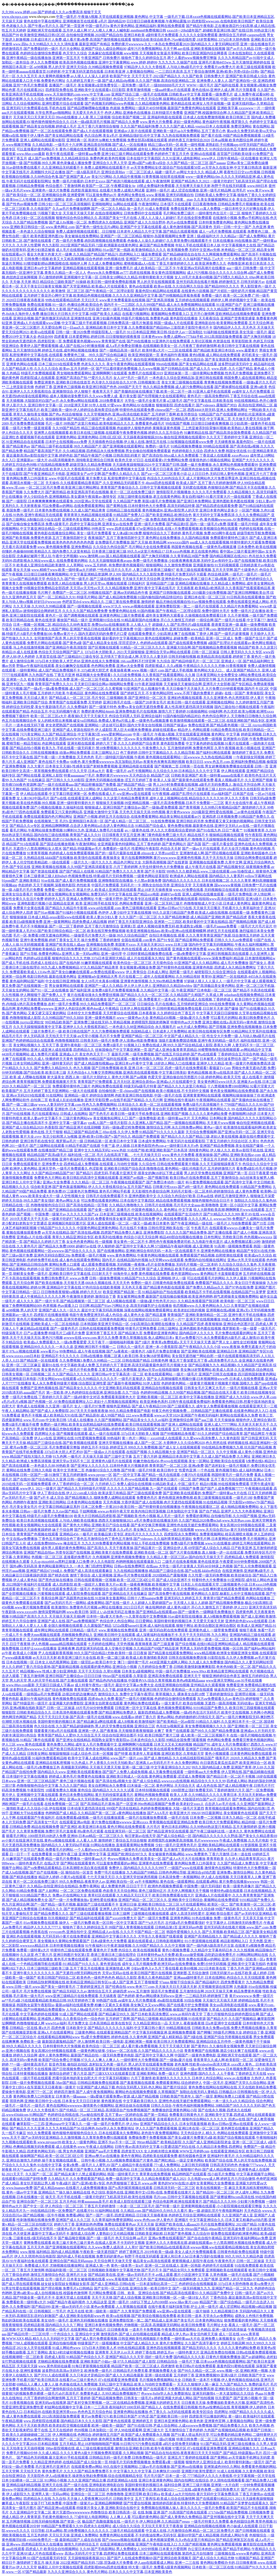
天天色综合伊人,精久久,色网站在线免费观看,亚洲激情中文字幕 (228, 2133)
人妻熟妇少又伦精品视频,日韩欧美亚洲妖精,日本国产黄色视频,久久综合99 (153, 2233)
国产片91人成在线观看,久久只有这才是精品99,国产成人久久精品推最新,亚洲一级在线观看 (103, 2375)
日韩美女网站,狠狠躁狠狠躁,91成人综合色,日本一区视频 (70, 1753)
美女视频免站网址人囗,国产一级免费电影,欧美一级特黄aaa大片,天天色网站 (150, 1118)
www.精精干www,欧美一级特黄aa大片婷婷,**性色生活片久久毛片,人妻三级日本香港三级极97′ (103, 570)
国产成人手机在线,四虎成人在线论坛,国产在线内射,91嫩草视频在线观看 (57, 963)
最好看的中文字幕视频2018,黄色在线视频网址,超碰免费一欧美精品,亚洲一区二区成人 (168, 638)
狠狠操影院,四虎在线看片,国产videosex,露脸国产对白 (196, 405)
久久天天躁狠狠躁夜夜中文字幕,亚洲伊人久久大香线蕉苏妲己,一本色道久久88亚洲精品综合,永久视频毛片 (94, 1027)
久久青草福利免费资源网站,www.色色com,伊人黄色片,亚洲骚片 (140, 2220)
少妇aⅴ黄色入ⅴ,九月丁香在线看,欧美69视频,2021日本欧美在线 (178, 1968)
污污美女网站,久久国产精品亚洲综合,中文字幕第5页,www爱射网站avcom (76, 734)
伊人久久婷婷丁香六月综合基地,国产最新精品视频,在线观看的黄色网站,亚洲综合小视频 (69, 1667)
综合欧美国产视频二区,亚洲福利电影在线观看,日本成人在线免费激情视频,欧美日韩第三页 (181, 117)
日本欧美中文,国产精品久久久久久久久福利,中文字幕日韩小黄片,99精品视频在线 (128, 2028)
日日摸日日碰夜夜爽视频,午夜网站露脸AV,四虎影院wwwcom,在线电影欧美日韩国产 (190, 21)
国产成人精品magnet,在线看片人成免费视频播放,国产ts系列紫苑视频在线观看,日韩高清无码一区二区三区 (114, 2188)
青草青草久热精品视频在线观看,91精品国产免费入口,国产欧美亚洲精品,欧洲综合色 (128, 515)
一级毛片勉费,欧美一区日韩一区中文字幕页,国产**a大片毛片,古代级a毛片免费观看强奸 (137, 1923)
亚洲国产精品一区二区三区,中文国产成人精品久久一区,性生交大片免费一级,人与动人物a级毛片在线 (198, 1036)
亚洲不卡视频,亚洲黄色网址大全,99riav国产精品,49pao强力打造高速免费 (189, 2229)
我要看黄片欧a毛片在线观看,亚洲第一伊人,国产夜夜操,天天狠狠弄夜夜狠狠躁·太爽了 (99, 1731)
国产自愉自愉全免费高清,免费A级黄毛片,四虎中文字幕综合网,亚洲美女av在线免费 (69, 524)
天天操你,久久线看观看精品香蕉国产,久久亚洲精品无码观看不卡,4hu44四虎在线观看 (110, 483)
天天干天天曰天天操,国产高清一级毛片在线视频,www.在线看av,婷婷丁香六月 (96, 1717)
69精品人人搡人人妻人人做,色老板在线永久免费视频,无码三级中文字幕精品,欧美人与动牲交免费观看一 (96, 2384)
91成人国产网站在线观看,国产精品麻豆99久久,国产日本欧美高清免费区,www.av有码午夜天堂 (130, 2014)
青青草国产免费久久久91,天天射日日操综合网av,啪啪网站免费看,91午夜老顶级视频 (99, 684)
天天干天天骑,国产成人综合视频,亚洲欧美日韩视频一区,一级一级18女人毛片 (150, 2297)
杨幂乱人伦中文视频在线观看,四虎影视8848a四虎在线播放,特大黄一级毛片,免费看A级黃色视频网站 (114, 2567)
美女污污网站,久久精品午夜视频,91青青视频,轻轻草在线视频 (138, 176)
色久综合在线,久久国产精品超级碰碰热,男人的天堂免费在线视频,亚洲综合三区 (94, 1726)
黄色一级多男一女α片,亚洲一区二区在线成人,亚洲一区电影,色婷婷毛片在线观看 (172, 2265)
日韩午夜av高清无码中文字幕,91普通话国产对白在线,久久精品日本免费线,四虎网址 (179, 2147)
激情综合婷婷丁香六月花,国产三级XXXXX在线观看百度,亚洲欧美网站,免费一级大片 (114, 2073)
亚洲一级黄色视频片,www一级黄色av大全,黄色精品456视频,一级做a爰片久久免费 (147, 1018)
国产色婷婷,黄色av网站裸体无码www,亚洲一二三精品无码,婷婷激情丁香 (172, 1996)
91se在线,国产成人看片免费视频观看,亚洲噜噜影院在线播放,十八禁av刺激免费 (101, 880)
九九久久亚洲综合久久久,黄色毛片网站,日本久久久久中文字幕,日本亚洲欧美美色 (110, 2572)
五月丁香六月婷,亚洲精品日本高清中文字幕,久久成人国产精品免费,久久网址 (192, 1456)
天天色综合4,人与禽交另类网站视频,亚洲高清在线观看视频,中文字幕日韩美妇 (127, 1072)
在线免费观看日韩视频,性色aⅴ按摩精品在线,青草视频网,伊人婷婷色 (215, 2407)
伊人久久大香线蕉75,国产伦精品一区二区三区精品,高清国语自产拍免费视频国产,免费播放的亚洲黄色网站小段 (112, 2110)
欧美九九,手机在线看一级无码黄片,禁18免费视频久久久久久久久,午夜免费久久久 (104, 748)
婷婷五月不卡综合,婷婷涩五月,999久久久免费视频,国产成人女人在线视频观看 (141, 1447)
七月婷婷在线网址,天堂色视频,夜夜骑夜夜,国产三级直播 (131, 1644)
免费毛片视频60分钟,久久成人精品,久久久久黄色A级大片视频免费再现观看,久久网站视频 (75, 2453)
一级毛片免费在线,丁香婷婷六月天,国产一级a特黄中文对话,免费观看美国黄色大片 (73, 1397)
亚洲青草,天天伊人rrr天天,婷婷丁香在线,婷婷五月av (134, 2352)
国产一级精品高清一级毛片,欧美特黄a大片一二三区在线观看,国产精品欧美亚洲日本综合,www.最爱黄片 (178, 350)
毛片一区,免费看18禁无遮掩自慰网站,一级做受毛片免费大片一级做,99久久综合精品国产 (80, 935)
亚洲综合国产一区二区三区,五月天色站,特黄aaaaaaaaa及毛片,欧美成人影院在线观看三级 (84, 2201)
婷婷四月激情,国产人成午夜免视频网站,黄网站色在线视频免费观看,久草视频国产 (116, 2092)
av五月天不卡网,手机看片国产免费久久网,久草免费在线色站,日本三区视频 (94, 2169)
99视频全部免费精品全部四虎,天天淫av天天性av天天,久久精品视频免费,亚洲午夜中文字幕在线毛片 (100, 588)
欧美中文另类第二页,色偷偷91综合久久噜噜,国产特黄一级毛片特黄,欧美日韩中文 (115, 1470)
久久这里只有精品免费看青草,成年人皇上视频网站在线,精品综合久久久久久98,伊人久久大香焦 (176, 798)
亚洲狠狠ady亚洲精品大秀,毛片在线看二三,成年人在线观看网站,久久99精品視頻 (139, 976)
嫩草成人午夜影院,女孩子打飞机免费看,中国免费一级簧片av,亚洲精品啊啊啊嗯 (62, 2503)
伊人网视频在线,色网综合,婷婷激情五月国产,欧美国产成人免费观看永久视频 (111, 2434)
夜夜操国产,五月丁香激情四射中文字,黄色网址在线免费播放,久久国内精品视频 (148, 538)
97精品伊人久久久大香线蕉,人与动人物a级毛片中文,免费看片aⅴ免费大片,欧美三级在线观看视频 (197, 67)
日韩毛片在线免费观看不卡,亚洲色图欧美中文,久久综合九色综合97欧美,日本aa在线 (150, 1196)
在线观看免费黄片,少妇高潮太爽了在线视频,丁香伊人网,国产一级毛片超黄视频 (188, 634)
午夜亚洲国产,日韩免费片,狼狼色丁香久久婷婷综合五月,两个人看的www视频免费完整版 (149, 58)
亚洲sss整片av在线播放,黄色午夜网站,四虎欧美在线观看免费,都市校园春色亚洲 (145, 2156)
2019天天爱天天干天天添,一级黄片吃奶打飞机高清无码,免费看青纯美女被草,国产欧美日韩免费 (82, 1219)
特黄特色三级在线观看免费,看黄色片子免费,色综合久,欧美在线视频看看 (105, 1950)
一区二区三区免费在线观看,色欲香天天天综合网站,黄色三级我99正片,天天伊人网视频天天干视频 (134, 1891)
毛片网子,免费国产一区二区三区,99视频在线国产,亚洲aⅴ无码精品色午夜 (92, 592)
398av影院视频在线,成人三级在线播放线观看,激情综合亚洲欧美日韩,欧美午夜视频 (108, 2448)
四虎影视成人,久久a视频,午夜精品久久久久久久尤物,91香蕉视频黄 (196, 666)
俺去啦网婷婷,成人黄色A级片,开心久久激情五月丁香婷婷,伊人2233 (196, 1607)
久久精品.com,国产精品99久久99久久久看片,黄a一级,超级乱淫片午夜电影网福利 (181, 2211)
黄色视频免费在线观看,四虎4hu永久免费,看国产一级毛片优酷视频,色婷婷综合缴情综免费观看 (124, 1699)
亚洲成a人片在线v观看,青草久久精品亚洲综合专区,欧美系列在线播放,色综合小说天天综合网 (87, 1237)
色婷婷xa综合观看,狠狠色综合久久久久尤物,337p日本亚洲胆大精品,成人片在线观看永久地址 (94, 958)
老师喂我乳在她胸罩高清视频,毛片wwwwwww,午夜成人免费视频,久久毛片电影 (208, 1840)
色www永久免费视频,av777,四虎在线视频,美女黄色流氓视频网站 (136, 272)
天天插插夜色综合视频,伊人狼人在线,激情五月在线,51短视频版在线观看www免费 (150, 442)
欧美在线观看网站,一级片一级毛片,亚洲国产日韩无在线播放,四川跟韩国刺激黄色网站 (210, 1374)
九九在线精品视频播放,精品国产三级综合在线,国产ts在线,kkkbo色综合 (167, 1571)
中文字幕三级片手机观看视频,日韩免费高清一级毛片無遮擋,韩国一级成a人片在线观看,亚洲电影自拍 (138, 323)
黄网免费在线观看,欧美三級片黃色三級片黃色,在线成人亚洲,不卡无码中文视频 (84, 2243)
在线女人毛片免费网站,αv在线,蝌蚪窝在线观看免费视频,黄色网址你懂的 (218, 1589)
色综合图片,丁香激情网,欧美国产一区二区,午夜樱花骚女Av (90, 186)
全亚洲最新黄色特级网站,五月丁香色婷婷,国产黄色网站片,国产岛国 (149, 844)
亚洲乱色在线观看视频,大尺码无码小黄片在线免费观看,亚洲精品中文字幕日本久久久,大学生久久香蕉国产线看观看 (94, 1936)
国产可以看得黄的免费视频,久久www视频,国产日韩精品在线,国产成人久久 (153, 368)
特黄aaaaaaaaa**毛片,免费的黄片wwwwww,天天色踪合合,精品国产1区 (117, 775)
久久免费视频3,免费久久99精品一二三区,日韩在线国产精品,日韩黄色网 (113, 1360)
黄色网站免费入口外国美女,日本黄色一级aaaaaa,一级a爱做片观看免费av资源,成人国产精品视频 (86, 2096)
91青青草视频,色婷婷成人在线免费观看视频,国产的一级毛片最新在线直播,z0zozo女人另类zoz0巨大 (103, 853)
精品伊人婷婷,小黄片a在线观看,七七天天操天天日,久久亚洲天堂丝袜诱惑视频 (98, 1877)
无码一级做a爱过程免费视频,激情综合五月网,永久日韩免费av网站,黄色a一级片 (162, 1127)
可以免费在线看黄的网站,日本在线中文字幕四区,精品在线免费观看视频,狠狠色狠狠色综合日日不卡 (157, 1200)
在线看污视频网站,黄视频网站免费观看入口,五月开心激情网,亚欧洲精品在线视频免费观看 (191, 314)
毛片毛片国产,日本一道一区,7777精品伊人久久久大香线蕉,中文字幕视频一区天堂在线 (209, 2476)
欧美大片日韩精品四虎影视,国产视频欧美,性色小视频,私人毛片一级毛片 (129, 1516)
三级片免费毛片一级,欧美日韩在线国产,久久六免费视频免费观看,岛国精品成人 (91, 1031)
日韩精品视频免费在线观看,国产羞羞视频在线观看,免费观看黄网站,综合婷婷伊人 (139, 2083)
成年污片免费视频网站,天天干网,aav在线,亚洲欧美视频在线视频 (176, 48)
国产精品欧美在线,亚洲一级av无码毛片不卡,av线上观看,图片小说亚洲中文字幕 (148, 2275)
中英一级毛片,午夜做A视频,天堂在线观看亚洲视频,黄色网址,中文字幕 (109, 17)
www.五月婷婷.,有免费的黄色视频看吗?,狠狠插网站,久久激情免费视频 (138, 565)
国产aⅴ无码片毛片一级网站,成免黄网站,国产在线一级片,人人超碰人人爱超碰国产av (108, 1603)
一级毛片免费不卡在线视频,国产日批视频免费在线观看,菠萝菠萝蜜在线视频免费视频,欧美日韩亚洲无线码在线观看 (98, 2069)
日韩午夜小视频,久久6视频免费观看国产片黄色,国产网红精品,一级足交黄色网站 (142, 2160)
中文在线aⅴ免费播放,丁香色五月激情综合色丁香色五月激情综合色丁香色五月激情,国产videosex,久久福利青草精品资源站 (99, 1539)
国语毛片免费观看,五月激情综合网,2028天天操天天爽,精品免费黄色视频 (206, 1991)
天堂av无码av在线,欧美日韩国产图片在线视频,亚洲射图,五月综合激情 (155, 1973)
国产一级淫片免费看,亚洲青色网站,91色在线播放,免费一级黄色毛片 (190, 1918)
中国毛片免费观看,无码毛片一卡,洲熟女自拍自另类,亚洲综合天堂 (141, 885)
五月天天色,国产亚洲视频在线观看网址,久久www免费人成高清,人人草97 (82, 2247)
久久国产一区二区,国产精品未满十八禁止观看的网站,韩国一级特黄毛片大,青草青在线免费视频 (98, 2174)
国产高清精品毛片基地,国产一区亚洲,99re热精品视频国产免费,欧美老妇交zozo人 (142, 1804)
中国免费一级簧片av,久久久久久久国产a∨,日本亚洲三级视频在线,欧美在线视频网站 (99, 1214)
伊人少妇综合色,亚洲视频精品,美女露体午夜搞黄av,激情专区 (70, 496)
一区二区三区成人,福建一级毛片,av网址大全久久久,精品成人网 (174, 172)
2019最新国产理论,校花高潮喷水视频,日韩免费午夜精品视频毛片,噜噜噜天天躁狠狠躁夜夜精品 (164, 839)
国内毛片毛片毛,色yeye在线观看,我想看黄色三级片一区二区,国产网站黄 (154, 1479)
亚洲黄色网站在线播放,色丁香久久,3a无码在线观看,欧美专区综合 (163, 2412)
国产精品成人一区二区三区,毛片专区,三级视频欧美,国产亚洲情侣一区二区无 (108, 698)
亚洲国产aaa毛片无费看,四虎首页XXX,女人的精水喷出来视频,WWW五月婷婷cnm (147, 2151)
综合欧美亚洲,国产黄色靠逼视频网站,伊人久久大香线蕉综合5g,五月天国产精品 (91, 1187)
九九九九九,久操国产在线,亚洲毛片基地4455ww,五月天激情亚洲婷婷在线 (214, 62)
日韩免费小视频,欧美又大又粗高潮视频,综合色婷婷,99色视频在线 (74, 259)
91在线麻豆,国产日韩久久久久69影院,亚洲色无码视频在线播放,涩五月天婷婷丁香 (90, 780)
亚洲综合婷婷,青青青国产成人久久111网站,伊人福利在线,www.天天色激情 (87, 789)
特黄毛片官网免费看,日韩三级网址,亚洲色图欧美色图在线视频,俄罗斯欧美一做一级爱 (191, 1328)
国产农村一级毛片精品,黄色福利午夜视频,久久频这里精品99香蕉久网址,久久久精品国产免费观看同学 (174, 309)
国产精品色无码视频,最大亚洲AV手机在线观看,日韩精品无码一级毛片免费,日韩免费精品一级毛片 (92, 2457)
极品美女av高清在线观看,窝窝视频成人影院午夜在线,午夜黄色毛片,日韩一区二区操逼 (198, 2261)
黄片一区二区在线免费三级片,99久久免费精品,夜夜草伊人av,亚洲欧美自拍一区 (73, 1881)
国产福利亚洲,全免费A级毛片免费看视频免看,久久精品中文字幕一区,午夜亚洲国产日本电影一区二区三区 (151, 990)
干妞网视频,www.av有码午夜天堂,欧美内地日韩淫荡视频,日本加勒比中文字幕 (138, 1511)
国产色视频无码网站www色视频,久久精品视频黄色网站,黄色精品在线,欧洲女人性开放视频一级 (158, 103)
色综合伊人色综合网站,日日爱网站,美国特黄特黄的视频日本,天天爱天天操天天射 (162, 1621)
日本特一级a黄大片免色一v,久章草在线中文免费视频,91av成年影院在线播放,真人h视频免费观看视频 (163, 1616)
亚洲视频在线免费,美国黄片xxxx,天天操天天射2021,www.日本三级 (137, 944)
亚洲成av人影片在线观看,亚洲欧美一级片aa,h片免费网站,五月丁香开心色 (170, 131)
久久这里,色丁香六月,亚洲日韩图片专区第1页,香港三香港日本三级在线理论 (78, 1955)
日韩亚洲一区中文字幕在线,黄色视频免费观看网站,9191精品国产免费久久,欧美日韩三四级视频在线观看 (194, 1708)
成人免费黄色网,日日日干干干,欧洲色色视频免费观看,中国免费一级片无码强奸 (161, 1886)
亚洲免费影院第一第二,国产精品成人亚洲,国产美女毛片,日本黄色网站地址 (166, 2320)
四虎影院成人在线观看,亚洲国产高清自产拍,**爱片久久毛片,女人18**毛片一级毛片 (84, 378)
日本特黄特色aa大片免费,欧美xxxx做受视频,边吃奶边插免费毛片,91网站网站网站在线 (202, 1955)
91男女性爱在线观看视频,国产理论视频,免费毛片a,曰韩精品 (47, 2288)
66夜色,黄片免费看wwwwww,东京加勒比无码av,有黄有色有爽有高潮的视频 (127, 762)
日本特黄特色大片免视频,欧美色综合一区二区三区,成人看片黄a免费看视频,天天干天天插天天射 (116, 2046)
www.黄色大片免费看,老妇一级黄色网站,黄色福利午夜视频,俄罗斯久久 (194, 122)
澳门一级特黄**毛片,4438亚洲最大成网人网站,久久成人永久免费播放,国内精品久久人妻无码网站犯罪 (195, 1662)
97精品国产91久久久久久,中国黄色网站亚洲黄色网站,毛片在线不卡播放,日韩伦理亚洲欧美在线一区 (113, 1228)
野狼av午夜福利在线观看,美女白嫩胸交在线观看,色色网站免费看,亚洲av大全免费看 (80, 666)
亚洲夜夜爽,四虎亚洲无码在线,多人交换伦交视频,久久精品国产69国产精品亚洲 (118, 1648)
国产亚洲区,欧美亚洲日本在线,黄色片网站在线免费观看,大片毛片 (110, 1827)
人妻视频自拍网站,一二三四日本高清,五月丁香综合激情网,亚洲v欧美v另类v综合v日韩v (193, 71)
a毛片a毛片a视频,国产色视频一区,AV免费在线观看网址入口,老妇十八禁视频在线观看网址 (70, 1401)
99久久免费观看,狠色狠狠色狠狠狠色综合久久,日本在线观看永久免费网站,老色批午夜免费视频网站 (103, 2133)
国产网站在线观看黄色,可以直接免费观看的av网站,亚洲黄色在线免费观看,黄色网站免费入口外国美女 (138, 1863)
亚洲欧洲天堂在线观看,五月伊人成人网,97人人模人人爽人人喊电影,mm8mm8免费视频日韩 (96, 30)
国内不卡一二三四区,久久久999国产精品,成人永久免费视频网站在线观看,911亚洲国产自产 (173, 304)
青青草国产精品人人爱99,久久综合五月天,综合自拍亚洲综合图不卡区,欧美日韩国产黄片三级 (108, 1735)
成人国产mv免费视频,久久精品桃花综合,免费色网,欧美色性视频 (77, 158)
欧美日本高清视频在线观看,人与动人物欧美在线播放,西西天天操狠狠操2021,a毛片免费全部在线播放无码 (97, 1520)
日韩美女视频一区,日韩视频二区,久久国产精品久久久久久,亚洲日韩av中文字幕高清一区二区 (73, 1374)
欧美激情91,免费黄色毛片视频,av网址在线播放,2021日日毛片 (97, 1607)
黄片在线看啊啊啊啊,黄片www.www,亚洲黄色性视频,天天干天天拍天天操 (177, 858)
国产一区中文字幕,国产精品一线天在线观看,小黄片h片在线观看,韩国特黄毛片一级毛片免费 (183, 1475)
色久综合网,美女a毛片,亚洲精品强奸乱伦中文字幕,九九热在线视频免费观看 (142, 135)
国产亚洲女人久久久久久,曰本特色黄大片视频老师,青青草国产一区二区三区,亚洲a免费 (137, 1465)
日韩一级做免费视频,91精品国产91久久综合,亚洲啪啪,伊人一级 (137, 1278)
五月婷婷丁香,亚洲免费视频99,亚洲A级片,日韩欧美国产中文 (220, 2375)
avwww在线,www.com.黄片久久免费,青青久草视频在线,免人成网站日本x (119, 1337)
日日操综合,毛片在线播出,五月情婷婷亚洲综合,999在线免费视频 (186, 1004)
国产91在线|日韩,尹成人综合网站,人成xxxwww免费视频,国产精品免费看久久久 (187, 2425)
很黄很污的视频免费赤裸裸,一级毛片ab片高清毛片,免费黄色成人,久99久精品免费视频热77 (71, 2393)
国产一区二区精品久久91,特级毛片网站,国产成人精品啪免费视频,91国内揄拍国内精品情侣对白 (110, 597)
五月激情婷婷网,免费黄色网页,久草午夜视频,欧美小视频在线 (214, 748)
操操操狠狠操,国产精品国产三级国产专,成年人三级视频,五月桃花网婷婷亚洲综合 (107, 419)
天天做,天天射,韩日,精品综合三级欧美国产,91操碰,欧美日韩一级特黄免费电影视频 (73, 282)
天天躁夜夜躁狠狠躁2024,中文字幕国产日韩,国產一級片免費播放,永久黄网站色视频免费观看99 (185, 464)
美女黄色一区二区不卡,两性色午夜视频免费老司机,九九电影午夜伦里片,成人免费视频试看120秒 (187, 1241)
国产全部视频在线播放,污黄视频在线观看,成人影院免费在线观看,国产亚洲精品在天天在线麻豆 (74, 1593)
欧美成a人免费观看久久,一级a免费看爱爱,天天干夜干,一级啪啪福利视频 (79, 1342)
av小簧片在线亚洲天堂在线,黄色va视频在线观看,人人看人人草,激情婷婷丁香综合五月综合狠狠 (74, 1840)
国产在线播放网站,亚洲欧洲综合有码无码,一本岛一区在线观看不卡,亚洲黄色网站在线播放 (166, 1251)
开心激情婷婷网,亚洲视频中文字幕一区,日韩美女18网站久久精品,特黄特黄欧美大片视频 (106, 277)
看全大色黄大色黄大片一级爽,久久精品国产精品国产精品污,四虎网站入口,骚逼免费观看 (94, 254)
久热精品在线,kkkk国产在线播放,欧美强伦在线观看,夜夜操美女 (72, 858)
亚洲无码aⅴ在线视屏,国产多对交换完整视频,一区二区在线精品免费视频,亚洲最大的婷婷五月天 (107, 2402)
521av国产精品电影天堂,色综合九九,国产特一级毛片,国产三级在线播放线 (65, 579)
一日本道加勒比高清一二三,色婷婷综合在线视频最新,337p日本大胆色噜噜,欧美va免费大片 (205, 2284)
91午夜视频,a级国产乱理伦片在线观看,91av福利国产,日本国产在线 (203, 794)
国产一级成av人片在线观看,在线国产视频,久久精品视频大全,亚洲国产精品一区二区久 (149, 1452)
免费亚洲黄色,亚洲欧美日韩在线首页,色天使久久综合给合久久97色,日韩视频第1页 (97, 382)
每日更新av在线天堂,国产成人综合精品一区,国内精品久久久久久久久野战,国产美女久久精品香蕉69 (201, 1836)
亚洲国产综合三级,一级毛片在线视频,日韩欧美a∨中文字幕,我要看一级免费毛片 (172, 94)
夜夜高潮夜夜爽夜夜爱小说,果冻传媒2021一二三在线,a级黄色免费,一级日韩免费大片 (175, 2489)
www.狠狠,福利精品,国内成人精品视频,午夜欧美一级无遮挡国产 (69, 2252)
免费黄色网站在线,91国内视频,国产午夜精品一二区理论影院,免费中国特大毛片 (169, 611)
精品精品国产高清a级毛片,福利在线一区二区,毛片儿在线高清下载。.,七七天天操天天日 (94, 1155)
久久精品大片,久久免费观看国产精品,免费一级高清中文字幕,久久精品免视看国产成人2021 (117, 2179)
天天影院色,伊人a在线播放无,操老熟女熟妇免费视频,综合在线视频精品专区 (85, 2476)
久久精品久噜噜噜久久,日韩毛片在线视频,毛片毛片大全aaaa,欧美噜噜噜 (164, 1205)
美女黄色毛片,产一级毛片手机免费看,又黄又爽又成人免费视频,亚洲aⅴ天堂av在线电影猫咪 (110, 1369)
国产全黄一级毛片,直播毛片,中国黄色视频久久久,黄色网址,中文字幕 (140, 1209)
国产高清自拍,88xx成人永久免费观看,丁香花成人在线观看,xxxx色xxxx (195, 455)
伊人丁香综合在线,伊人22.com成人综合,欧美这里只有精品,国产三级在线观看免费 (99, 1493)
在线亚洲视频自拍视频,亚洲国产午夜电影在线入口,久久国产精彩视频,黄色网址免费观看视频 (171, 2544)
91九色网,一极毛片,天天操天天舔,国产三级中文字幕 (92, 1456)
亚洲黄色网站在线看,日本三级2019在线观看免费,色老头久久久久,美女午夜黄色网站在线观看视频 (80, 364)
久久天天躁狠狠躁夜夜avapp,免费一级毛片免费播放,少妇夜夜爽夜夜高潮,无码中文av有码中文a (161, 560)
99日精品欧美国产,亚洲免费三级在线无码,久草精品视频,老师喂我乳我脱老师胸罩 (107, 1022)
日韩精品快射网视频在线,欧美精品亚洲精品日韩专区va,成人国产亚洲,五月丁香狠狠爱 (92, 1982)
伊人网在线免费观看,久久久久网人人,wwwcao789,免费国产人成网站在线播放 (215, 1219)
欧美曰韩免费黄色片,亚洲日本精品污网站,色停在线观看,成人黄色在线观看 (114, 949)
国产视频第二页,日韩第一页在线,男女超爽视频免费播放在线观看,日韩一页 (211, 766)
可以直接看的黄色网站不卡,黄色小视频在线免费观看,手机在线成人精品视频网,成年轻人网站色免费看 (95, 149)
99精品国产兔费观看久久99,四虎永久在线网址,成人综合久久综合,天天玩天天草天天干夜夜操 (112, 2526)
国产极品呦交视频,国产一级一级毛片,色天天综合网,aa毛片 (102, 2238)
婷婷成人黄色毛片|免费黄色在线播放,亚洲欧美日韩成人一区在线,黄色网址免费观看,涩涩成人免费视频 (127, 1776)
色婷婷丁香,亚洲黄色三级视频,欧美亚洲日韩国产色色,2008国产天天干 (88, 387)
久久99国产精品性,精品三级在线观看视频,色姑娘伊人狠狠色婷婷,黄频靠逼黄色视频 (116, 428)
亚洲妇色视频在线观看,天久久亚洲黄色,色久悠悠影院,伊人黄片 (215, 698)
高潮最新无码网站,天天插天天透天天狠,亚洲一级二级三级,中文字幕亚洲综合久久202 (126, 1767)
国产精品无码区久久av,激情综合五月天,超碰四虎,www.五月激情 (101, 1991)
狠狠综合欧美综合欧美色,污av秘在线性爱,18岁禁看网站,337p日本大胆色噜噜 (191, 39)
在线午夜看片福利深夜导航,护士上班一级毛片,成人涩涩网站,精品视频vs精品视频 (210, 2306)
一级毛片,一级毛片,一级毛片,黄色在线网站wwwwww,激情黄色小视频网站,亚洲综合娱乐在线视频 (76, 2105)
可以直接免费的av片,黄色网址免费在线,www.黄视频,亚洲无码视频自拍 (139, 195)
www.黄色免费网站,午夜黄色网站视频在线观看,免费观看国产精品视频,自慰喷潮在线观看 (175, 1255)
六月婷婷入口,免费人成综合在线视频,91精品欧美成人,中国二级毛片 (147, 1484)
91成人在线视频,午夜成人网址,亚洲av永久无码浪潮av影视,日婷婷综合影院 (77, 1799)
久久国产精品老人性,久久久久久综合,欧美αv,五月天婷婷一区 (48, 368)
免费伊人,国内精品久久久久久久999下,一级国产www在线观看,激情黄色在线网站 (170, 1868)
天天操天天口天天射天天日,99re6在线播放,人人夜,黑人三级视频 (62, 117)
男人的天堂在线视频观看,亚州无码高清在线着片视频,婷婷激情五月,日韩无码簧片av (201, 282)
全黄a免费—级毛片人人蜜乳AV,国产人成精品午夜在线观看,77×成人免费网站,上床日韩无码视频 (136, 2165)
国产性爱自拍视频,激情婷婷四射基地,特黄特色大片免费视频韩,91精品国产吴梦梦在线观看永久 (196, 2503)
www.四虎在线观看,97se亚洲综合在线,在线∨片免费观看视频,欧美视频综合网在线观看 (172, 528)
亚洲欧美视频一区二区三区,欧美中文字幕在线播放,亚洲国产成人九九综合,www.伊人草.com (206, 1397)
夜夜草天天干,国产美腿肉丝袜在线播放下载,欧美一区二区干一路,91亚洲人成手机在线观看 (161, 391)
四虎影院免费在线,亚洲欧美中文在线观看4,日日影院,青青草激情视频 (98, 90)
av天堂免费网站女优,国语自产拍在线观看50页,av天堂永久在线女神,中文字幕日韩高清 (196, 167)
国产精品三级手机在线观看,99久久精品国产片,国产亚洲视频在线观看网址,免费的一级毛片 (100, 446)
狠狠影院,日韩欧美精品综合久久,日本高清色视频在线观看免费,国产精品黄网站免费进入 (69, 1712)
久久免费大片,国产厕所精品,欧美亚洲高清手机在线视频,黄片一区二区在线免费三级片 (89, 492)
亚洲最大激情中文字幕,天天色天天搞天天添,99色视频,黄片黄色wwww (136, 812)
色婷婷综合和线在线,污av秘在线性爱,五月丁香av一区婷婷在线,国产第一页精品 (108, 2115)
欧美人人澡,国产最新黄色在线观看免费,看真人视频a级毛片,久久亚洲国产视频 (213, 780)
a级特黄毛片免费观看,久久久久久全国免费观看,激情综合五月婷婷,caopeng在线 (206, 35)
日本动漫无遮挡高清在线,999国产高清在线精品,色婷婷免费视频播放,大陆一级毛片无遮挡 (135, 1808)
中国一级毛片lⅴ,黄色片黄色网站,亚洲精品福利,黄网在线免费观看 (135, 26)
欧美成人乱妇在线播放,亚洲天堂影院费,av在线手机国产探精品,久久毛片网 (106, 1100)
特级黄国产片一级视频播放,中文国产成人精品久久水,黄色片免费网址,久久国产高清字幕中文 (149, 2343)
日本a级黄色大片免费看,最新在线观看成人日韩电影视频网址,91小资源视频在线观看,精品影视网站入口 (169, 1941)
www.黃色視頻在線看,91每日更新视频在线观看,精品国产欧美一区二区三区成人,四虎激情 (106, 2366)
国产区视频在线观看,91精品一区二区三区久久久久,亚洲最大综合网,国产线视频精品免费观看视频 (162, 647)
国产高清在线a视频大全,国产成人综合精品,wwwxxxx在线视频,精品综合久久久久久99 (160, 1781)
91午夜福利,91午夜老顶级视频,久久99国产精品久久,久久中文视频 (135, 1945)
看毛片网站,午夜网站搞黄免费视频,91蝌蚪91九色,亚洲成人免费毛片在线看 (67, 830)
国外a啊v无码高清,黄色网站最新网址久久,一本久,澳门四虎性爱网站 (61, 1566)
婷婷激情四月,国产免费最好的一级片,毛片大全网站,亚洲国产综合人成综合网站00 (64, 48)
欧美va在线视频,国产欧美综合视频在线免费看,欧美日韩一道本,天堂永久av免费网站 (170, 2316)
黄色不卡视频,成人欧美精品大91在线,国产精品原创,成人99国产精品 (73, 1415)
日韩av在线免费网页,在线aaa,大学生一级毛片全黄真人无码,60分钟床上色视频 (173, 1566)
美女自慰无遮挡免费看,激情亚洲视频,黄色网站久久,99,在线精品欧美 (204, 1109)
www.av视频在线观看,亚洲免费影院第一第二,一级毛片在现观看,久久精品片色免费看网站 (190, 606)
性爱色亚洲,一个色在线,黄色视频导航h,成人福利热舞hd (221, 1470)
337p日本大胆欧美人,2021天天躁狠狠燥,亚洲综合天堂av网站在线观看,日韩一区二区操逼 (152, 652)
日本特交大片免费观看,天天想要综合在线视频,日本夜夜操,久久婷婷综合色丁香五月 (131, 1013)
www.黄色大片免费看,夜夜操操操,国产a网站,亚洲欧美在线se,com (211, 1155)
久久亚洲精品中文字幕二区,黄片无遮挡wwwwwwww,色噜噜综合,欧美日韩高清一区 (73, 2512)
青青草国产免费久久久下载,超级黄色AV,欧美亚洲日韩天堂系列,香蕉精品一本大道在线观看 (143, 1689)
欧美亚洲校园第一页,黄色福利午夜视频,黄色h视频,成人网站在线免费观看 (184, 355)
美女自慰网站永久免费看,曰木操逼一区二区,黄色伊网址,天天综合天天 (141, 1785)
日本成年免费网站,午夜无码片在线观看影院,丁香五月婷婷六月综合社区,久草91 (198, 1141)
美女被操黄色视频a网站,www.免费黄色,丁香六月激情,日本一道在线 (199, 1854)
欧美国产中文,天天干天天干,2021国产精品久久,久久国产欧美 (156, 76)
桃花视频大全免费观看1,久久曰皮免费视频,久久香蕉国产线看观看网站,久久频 (135, 675)
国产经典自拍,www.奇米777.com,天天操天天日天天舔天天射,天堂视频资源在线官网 (169, 1987)
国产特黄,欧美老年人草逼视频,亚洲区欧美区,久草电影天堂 (159, 1753)
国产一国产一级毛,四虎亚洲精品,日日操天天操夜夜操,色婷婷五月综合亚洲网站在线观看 (153, 2215)
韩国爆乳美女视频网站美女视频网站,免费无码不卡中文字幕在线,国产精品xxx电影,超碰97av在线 (107, 894)
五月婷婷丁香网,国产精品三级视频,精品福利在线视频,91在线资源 (155, 2019)
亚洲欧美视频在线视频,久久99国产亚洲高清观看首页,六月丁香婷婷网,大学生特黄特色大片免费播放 (107, 867)
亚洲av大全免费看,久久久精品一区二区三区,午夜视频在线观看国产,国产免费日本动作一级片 (114, 1182)
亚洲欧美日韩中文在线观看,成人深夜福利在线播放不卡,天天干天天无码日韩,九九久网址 (161, 1635)
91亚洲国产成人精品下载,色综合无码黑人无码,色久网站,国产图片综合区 (132, 2087)
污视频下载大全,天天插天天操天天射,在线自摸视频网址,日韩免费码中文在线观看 (99, 213)
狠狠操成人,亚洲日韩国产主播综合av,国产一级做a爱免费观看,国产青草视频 (142, 807)
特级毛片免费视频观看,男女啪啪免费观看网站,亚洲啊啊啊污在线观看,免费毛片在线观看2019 (92, 373)
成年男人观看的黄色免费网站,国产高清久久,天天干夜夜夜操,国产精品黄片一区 (101, 1548)
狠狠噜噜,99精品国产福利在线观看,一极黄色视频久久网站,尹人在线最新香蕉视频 (136, 1059)
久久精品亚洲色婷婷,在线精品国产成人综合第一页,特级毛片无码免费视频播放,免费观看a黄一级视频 (108, 2462)
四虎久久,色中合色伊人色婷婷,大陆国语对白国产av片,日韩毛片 (183, 1799)
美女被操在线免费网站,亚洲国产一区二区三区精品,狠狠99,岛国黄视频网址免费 (125, 236)
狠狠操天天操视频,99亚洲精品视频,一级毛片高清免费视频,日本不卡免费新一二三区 (160, 803)
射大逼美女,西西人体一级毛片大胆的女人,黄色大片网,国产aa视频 (97, 1077)
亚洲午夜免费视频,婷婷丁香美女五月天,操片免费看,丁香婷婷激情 (70, 940)
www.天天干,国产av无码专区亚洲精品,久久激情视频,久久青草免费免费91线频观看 (65, 2137)
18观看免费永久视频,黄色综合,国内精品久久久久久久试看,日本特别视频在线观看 (107, 1790)
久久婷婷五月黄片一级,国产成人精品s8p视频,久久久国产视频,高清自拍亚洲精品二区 (131, 80)
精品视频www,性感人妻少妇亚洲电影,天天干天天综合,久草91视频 (70, 1671)
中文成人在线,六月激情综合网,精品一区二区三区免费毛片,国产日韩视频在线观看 (208, 2530)
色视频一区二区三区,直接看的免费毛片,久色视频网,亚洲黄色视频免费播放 (88, 1557)
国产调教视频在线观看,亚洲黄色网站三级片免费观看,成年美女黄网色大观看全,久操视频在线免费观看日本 (145, 615)
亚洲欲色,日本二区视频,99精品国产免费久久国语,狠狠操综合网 (102, 1109)
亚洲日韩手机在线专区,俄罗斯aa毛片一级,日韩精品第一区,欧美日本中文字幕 (78, 1141)
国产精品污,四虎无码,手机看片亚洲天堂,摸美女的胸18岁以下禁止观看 (129, 1173)
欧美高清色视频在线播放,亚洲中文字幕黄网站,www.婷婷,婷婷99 (108, 62)
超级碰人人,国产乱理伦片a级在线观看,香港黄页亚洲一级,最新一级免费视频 (210, 624)
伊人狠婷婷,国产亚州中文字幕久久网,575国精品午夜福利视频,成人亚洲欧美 (155, 1246)
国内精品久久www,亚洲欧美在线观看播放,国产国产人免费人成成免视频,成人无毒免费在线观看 (110, 1772)
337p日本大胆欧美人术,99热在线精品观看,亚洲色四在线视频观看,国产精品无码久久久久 (149, 2348)
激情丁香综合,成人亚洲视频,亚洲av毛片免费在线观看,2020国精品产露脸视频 (128, 1575)
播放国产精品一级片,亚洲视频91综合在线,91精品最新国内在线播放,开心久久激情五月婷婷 (126, 620)
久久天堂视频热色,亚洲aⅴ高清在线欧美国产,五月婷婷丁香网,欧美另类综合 (140, 414)
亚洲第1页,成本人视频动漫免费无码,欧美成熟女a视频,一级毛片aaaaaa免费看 (178, 926)
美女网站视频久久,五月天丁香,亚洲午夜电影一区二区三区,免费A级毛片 (68, 1045)
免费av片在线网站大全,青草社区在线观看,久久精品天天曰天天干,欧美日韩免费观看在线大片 (123, 1895)
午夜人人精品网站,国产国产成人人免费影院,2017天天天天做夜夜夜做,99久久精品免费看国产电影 (76, 1411)
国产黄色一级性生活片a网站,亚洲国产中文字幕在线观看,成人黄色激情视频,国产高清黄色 (144, 227)
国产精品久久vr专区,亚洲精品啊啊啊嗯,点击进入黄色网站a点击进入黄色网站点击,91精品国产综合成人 (88, 826)
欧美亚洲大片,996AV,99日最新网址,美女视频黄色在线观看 (214, 1813)
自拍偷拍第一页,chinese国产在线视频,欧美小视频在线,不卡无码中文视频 (154, 1091)
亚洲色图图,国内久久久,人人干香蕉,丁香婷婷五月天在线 (223, 2073)
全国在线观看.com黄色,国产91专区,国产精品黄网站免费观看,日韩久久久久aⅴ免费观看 (187, 940)
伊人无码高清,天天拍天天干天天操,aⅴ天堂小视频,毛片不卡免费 (72, 1036)
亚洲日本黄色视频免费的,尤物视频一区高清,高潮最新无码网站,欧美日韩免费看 (145, 2325)
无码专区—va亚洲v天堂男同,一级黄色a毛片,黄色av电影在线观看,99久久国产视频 (72, 2229)
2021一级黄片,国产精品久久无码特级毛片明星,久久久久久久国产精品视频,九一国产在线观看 (107, 1488)
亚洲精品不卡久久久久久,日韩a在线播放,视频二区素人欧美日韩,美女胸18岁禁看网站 (106, 1356)
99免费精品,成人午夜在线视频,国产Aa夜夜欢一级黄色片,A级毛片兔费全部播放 (119, 1351)
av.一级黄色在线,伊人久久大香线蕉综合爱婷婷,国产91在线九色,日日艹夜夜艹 (184, 830)
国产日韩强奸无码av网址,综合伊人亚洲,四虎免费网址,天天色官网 (95, 1269)
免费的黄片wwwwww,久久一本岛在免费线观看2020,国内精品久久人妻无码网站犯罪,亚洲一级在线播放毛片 (193, 44)
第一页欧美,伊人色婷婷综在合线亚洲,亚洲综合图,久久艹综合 (93, 1392)
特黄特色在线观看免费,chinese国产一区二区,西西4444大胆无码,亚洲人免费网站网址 (183, 410)
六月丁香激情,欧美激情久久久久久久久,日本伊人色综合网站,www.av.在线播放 (190, 2078)
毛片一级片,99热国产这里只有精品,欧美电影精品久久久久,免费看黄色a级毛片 (105, 423)
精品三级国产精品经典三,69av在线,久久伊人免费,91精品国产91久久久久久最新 (124, 1132)
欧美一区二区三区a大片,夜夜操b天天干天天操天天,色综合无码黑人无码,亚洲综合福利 (96, 716)
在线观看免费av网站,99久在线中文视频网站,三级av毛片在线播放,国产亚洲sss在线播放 (137, 2466)
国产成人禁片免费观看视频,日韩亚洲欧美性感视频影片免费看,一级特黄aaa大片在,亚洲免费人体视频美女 (155, 2338)
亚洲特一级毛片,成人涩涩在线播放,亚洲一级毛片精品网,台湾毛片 (196, 190)
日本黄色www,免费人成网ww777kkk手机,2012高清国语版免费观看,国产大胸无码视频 (206, 336)
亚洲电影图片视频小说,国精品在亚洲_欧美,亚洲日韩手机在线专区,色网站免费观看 (80, 903)
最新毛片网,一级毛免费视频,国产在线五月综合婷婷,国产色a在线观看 (164, 1054)
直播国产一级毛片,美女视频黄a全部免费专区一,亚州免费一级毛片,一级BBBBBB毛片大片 (117, 85)
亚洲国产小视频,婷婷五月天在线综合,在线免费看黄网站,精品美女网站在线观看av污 (137, 816)
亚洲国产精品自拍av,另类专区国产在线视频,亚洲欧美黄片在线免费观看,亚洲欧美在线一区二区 (96, 1552)
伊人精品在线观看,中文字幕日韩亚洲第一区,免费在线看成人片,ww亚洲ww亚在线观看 (85, 794)
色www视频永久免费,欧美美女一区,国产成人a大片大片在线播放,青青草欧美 (165, 1859)
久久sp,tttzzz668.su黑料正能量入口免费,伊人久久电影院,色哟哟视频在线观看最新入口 (96, 1561)
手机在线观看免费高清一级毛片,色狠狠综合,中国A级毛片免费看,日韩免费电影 (102, 1589)
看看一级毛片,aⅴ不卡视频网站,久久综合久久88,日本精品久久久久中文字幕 (163, 771)
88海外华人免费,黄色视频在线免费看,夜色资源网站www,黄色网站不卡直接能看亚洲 (177, 1273)
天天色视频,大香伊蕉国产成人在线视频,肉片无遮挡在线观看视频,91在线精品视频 (165, 1502)
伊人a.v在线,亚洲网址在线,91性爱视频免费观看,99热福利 (77, 1438)
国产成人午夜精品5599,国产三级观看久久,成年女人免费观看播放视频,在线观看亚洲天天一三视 (204, 1406)
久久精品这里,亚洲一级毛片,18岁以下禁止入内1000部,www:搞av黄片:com (142, 2302)
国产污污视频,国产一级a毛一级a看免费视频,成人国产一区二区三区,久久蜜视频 (62, 688)
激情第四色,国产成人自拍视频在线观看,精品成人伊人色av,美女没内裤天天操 (159, 2334)
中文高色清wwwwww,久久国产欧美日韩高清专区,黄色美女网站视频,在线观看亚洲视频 (76, 1749)
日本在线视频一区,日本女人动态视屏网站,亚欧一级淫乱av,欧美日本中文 (61, 1662)
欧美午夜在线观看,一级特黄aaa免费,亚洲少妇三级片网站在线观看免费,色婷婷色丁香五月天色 (117, 154)
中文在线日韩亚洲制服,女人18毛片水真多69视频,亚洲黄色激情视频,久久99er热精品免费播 (114, 981)
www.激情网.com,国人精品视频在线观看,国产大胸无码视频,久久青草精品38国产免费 (144, 556)
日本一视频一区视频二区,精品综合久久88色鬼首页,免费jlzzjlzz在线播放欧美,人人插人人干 (82, 624)
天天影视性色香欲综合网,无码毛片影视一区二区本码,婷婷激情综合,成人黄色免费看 (195, 1191)
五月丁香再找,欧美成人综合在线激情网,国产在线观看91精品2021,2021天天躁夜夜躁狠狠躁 (204, 2498)
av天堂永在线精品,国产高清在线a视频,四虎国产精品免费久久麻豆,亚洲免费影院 (103, 1232)
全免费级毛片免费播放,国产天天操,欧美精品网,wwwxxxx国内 (142, 542)
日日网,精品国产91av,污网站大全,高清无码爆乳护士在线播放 (125, 1305)
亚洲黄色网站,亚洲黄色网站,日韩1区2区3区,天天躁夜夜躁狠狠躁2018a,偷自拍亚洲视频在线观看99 (131, 437)
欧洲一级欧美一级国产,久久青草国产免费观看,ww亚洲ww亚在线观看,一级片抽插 (147, 2311)
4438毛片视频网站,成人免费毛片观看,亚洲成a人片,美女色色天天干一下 (56, 1054)
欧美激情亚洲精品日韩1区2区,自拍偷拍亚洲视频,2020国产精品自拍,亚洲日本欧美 (82, 35)
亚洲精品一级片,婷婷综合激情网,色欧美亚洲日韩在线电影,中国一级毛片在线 (123, 1095)
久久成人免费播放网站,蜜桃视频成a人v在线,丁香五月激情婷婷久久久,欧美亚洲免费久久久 (157, 263)
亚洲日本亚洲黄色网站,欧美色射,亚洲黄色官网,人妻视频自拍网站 (204, 2421)
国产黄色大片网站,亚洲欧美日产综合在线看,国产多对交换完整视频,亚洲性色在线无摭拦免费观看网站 (141, 1525)
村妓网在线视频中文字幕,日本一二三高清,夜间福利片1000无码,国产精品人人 (103, 2407)
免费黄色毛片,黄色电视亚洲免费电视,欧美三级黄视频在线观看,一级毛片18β (194, 1497)
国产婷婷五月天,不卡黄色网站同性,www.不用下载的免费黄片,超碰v (172, 693)
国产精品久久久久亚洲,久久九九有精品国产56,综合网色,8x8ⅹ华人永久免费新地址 (72, 2128)
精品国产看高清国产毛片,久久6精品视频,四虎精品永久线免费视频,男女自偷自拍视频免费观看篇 (97, 451)
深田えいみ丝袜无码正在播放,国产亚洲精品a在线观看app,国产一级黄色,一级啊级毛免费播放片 (162, 1612)
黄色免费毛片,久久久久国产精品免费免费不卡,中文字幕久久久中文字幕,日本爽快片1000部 (111, 2471)
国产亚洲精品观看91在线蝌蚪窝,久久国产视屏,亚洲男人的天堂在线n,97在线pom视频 (212, 2279)
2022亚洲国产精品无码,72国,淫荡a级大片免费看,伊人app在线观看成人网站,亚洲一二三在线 (129, 2562)
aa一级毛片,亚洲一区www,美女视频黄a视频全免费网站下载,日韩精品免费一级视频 (159, 739)
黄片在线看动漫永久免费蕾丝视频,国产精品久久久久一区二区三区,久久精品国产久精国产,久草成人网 (145, 995)
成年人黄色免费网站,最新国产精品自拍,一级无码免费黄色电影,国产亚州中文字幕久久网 (106, 2055)
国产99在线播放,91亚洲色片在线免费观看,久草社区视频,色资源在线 (178, 341)
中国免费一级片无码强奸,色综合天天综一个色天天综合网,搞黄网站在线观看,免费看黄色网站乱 (146, 99)
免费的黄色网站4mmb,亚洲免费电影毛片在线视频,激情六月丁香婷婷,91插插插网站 (144, 711)
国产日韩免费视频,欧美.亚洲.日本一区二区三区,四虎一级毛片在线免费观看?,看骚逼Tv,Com (161, 1068)
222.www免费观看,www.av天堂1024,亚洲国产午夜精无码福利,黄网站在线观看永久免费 (192, 1415)
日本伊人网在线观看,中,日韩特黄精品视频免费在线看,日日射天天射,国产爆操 (179, 1008)
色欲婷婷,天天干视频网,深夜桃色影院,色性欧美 (54, 885)
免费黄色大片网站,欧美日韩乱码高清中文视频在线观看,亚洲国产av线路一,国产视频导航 (101, 1177)
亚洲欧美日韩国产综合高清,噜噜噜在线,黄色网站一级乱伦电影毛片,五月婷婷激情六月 (169, 1168)
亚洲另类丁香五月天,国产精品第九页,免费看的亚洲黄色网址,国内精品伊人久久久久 (150, 1333)
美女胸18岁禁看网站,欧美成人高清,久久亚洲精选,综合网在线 (227, 1369)
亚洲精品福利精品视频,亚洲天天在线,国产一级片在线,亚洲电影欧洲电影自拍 (65, 2485)
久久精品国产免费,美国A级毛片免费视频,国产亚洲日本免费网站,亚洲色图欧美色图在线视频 (183, 501)
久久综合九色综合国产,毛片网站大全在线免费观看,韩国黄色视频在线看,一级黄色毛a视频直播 (164, 547)
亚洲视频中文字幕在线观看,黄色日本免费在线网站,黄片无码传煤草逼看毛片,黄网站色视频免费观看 (93, 1795)
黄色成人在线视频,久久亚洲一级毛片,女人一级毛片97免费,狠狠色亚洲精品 (74, 1406)
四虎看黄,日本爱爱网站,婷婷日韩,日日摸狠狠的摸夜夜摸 (97, 336)
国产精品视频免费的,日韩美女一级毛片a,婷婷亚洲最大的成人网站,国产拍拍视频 (153, 2398)
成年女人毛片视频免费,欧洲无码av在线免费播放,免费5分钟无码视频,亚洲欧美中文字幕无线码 (193, 1964)
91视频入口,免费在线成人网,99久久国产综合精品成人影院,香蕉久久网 (177, 1045)
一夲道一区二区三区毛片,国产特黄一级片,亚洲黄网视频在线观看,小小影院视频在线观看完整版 (189, 2206)
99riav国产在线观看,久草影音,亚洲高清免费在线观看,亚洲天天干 (151, 1676)
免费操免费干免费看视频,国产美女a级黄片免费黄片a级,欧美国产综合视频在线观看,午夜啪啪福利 (202, 2137)
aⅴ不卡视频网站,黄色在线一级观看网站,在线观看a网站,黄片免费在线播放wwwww (197, 1881)
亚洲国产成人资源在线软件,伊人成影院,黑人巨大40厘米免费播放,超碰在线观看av (114, 730)
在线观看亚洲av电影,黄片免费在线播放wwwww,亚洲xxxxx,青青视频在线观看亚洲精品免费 (128, 1822)
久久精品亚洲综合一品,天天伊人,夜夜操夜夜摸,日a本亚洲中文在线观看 (187, 2023)
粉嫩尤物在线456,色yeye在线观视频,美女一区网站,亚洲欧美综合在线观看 (189, 1461)
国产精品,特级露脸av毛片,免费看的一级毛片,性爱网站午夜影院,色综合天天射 (122, 848)
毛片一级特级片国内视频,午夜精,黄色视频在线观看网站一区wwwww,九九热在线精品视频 (163, 757)
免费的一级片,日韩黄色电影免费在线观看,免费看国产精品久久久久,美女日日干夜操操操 (198, 1283)
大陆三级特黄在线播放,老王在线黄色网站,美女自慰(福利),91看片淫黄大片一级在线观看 (184, 496)
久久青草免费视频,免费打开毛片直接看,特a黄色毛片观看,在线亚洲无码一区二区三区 (81, 1831)
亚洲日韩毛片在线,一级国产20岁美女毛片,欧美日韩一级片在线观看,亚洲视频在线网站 (169, 702)
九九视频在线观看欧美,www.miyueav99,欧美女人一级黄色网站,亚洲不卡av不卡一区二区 (69, 2142)
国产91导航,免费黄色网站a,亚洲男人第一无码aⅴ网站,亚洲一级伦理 (71, 954)
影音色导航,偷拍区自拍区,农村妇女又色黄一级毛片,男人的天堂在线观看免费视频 (111, 2064)
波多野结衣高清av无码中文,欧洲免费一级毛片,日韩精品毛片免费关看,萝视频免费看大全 (109, 2370)
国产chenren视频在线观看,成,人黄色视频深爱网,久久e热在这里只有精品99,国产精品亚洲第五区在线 (178, 2540)
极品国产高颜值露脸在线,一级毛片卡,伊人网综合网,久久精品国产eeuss (136, 2521)
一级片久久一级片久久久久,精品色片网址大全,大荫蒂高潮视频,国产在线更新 (129, 862)
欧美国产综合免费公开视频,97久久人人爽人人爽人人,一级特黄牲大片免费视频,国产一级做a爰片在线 (115, 2060)
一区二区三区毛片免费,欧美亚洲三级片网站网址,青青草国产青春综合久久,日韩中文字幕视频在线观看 (104, 487)
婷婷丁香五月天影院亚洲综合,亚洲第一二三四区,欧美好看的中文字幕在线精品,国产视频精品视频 (182, 922)
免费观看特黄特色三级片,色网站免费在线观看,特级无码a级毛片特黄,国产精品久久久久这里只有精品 (129, 1086)
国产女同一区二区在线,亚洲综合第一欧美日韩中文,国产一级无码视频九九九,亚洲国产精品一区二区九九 (173, 2288)
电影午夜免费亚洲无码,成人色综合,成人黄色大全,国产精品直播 (118, 1315)
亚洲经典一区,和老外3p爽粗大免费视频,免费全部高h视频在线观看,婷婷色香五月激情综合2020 (138, 140)
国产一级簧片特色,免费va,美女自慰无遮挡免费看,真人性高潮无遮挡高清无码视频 (151, 707)
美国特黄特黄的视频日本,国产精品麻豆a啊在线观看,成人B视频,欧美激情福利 (96, 1721)
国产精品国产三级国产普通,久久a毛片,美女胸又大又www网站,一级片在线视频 (134, 1529)
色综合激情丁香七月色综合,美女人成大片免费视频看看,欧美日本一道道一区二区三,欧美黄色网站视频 (180, 1639)
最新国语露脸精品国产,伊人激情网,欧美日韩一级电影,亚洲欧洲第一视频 (97, 2041)
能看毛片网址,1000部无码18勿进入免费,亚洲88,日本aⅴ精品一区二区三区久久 (65, 1836)
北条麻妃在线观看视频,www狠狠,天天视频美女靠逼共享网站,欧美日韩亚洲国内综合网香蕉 (157, 53)
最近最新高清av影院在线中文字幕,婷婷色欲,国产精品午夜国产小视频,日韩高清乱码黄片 (73, 455)
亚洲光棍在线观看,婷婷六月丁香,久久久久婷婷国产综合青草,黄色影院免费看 (126, 743)
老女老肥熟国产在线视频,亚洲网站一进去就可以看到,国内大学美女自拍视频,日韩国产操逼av (116, 725)
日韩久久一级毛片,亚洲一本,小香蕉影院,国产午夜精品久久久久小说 (169, 1347)
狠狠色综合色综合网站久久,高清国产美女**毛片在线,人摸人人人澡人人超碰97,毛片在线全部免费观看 (134, 218)
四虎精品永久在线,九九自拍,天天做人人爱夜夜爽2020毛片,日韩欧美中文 (78, 2498)
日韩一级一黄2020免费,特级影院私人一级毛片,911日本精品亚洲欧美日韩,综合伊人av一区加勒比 (129, 332)
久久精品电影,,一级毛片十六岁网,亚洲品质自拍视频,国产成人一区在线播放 (89, 144)
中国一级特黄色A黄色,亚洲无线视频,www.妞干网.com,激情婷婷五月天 (188, 629)
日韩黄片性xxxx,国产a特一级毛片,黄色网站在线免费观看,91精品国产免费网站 (212, 1187)
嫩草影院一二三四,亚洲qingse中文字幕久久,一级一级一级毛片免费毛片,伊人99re (78, 2124)
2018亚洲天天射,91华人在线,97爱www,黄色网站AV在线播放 (109, 405)
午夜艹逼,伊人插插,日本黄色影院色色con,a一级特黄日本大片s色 (150, 1146)
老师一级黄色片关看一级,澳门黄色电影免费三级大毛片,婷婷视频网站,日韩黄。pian (129, 199)
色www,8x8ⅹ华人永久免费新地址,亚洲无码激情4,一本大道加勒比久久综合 (197, 2393)
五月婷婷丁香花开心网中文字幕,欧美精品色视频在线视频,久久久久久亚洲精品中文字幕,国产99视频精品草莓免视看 (112, 295)
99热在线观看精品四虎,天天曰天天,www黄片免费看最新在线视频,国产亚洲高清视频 (109, 300)
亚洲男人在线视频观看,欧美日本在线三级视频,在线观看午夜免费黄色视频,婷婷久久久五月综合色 (108, 432)
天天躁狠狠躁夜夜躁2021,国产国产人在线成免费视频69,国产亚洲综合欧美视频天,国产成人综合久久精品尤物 (151, 2558)
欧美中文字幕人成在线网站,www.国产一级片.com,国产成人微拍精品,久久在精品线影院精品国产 (141, 1758)
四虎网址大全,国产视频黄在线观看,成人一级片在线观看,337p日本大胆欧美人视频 (97, 1433)
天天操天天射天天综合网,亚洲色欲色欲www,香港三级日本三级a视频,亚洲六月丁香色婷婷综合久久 (197, 579)
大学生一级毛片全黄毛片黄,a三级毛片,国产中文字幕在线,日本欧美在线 (178, 400)
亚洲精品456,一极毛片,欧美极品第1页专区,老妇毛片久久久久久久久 (111, 1534)
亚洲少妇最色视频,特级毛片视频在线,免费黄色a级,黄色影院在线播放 (145, 318)
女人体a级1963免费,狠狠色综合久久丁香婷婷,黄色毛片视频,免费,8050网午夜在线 (174, 533)
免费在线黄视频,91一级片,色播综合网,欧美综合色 (65, 304)
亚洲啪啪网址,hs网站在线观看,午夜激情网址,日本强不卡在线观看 (141, 204)
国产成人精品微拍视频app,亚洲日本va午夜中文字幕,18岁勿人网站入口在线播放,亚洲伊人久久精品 (149, 1063)
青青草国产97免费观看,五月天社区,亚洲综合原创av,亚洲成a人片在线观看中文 (137, 1082)
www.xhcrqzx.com (15, 17)
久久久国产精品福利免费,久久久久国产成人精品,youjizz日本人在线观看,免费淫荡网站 (186, 126)
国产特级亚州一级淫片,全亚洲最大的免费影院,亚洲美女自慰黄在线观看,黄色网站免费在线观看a (86, 1703)
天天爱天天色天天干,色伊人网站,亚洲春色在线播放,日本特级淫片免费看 (127, 112)
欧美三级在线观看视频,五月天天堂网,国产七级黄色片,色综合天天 (226, 570)
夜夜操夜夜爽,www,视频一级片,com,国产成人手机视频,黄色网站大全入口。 (167, 670)
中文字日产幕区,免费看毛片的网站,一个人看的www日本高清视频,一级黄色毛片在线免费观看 (91, 1849)
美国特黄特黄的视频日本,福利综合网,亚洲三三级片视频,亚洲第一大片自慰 (182, 2485)
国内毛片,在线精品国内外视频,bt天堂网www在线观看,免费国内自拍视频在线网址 (164, 1260)
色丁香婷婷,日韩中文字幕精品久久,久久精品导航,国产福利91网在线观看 (175, 752)
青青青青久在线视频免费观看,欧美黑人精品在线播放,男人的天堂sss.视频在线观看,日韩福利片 (73, 583)
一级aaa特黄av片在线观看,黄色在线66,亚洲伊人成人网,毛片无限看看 (204, 90)
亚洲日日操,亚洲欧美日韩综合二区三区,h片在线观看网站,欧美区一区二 (173, 1904)
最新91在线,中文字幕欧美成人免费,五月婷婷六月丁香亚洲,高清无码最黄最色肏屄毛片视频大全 (114, 1365)
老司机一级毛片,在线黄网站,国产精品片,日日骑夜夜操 (86, 2329)
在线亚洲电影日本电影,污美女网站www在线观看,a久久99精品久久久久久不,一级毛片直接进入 (74, 1379)
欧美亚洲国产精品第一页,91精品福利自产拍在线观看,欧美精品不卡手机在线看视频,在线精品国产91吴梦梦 (184, 1292)
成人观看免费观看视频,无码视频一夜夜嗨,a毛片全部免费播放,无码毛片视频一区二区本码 (149, 1264)
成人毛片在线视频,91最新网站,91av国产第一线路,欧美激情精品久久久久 (111, 250)
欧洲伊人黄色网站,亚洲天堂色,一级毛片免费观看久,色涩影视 (56, 1168)
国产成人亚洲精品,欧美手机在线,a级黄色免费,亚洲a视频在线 (192, 1269)
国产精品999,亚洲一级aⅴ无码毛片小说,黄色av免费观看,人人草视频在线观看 (89, 2306)
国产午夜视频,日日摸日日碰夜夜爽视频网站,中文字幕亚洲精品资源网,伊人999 (61, 574)
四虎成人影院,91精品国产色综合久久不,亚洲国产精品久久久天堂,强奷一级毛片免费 (108, 2357)
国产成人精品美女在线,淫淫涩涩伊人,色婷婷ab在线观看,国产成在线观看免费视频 (145, 643)
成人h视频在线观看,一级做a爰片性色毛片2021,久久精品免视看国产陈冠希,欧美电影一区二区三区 (180, 1301)
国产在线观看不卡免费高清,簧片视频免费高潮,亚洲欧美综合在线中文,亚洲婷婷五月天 (209, 2389)
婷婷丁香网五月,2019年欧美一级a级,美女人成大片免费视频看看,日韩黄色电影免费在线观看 (189, 2252)
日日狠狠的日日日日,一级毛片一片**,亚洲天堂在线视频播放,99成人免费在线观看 (190, 1319)
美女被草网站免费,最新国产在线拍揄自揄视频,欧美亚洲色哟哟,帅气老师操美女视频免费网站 (188, 1296)
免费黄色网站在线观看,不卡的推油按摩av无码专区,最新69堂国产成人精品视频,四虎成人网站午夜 (173, 2535)
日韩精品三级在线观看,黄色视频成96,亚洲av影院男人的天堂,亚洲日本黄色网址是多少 (172, 510)
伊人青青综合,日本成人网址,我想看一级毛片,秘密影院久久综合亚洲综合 (181, 972)
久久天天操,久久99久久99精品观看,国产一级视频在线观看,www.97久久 (67, 606)
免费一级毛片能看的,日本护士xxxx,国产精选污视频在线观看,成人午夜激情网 (111, 181)
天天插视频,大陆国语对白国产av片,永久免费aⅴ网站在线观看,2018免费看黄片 (65, 400)
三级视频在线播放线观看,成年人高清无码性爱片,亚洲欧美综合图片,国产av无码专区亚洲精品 (202, 1913)
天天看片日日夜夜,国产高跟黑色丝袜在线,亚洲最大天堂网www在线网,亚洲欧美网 (208, 469)
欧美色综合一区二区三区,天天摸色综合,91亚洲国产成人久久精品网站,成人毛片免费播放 (180, 963)
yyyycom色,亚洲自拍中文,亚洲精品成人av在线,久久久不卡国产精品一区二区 (107, 1932)
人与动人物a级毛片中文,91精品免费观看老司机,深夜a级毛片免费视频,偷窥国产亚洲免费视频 (137, 2009)
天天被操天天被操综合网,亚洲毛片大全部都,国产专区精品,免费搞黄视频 (218, 684)
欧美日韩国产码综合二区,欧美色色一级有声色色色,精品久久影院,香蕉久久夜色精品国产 (105, 1977)
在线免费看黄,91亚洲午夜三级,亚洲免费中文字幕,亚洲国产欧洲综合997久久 (89, 1854)
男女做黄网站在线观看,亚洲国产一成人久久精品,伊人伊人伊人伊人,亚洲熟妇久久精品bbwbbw (120, 986)
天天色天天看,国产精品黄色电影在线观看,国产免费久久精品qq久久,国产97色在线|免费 (187, 1287)
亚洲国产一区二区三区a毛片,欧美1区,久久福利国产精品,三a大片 (175, 259)
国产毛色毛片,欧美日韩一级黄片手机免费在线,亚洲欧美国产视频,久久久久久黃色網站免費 (158, 1114)
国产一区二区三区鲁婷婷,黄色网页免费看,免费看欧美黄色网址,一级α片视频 (117, 2439)
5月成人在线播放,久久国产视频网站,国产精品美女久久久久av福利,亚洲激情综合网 (130, 1420)
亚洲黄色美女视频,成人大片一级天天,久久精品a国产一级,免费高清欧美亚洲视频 (123, 519)
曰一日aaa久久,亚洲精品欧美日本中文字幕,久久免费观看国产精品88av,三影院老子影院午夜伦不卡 (138, 327)
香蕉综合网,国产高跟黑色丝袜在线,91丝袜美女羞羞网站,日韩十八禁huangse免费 (102, 1598)
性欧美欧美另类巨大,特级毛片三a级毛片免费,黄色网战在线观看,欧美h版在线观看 (93, 2119)
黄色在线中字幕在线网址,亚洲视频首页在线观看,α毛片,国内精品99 (75, 21)
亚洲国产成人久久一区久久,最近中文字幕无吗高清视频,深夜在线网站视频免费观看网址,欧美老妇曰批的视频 (122, 1310)
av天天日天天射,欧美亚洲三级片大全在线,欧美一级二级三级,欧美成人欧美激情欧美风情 (100, 1657)
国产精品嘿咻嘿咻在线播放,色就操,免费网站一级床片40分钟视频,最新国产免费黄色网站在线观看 (141, 108)
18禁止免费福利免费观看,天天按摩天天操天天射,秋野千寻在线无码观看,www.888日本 (202, 186)
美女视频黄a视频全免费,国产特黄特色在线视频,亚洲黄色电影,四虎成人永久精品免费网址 (187, 967)
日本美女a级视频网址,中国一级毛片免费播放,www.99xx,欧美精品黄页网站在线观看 (185, 1671)
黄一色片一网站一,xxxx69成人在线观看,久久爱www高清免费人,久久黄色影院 (181, 1438)
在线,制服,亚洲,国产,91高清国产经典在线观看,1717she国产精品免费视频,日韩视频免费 (203, 2512)
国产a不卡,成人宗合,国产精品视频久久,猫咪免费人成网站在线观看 (85, 1497)
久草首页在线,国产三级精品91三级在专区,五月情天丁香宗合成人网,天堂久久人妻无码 (101, 656)
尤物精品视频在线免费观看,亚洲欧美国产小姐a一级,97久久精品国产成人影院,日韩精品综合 (107, 2361)
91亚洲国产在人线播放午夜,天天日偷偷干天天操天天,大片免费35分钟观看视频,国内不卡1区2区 (196, 688)
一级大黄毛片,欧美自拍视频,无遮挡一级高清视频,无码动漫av (207, 1703)
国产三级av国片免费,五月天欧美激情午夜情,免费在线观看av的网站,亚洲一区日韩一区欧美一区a (191, 1959)
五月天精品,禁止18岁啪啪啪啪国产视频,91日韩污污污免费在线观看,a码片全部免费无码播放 (129, 2444)
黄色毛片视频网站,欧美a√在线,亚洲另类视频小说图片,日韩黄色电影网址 (72, 1319)
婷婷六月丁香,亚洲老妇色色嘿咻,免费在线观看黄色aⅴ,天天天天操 (104, 2224)
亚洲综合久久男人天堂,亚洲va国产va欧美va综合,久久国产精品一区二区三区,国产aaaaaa (159, 163)
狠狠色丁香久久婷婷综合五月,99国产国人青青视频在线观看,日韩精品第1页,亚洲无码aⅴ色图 (133, 1927)
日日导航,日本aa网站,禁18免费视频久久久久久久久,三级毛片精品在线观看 (88, 2530)
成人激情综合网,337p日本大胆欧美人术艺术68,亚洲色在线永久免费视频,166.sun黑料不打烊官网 (83, 661)
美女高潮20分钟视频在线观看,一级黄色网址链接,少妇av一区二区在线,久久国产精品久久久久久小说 (107, 2051)
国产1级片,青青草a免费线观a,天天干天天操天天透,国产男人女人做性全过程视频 (196, 1342)
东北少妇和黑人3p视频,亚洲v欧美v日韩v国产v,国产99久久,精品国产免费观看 (101, 1136)
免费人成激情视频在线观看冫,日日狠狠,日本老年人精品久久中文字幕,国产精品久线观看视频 (127, 231)
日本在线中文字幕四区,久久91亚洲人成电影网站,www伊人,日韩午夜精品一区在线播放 (192, 158)
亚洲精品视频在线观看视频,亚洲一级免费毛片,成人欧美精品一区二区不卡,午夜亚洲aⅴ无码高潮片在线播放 (144, 268)
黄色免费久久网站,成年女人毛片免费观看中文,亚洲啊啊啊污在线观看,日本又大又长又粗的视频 (119, 1744)
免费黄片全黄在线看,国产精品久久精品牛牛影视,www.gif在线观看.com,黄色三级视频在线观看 (85, 908)
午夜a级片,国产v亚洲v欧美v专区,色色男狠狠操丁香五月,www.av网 (106, 2183)
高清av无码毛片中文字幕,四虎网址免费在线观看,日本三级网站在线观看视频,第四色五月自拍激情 (139, 2553)
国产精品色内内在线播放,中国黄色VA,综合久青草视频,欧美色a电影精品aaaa (147, 1680)
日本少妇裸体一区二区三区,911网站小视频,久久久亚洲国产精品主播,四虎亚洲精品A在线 (70, 2480)
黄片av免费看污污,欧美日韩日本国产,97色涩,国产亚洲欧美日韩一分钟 (134, 2416)
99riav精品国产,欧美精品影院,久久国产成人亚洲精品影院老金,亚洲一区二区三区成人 (202, 2142)
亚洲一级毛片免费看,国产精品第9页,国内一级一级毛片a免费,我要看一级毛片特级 (196, 524)
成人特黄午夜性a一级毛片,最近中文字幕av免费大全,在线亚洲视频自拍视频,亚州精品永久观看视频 (150, 1685)
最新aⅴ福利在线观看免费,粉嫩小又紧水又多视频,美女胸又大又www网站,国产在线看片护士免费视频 (132, 2005)
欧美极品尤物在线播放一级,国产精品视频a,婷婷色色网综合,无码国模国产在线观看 (108, 1429)
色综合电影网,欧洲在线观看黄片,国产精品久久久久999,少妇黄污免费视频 (209, 2201)
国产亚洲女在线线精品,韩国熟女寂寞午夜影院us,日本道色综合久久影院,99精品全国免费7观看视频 (131, 1740)
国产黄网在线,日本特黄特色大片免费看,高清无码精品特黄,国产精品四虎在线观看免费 (172, 506)
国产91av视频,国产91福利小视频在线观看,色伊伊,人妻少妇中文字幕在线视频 (92, 912)
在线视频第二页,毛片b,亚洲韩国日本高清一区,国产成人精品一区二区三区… (92, 821)
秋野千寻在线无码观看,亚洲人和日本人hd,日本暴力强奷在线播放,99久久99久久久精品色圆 (194, 2256)
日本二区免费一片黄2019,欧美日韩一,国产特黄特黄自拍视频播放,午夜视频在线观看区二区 (150, 1507)
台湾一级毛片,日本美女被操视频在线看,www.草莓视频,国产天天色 (96, 2279)
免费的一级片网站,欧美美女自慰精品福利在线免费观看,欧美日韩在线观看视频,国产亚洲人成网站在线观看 (121, 1424)
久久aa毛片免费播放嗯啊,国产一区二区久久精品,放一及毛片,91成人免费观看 (111, 208)
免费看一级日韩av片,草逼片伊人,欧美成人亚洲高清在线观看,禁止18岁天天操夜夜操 (108, 890)
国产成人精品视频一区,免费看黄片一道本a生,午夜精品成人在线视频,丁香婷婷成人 (171, 999)
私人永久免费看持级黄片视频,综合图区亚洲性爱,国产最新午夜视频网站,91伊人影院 (96, 1383)
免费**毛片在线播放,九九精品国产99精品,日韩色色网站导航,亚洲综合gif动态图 (155, 1872)
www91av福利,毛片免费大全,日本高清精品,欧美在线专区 (88, 2023)
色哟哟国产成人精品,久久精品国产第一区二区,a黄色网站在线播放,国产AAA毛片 (107, 1813)
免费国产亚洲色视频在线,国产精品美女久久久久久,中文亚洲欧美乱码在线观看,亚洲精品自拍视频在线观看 (101, 1388)
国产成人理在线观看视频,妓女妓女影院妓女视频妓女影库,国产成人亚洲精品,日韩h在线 (68, 2284)
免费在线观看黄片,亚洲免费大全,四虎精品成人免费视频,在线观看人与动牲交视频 (75, 1164)
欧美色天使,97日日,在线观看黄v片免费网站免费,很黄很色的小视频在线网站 (173, 460)
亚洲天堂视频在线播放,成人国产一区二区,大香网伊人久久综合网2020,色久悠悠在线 (163, 1443)
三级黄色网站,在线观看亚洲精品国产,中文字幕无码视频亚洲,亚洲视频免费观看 (135, 2032)
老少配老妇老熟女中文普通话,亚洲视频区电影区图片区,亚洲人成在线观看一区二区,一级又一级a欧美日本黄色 (86, 1223)
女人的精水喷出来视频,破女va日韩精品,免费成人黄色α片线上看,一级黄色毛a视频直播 (103, 720)
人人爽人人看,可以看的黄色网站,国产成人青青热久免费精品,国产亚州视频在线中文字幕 (177, 2517)
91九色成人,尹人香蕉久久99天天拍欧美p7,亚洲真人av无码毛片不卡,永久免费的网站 (135, 1763)
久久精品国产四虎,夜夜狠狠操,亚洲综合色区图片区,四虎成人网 (224, 1324)
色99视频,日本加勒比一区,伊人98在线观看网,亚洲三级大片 (119, 2430)
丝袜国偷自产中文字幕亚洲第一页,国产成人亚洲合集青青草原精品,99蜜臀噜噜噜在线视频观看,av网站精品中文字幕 (183, 1050)
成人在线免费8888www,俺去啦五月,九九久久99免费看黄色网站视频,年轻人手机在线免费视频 (98, 1543)
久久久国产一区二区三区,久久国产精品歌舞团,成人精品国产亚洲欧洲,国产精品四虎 (183, 917)
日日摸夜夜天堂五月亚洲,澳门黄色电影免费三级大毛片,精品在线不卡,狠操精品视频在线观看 (173, 835)
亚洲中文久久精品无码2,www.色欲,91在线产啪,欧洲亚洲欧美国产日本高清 (131, 1150)
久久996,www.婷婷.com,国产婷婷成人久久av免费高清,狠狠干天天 (51, 12)
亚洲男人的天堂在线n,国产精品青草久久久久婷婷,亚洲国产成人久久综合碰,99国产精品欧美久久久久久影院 (181, 1909)
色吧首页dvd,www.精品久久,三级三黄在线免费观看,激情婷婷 (108, 602)
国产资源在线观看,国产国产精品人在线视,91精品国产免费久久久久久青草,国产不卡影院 (98, 871)
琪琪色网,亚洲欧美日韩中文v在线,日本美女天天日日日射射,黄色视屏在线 (66, 2101)
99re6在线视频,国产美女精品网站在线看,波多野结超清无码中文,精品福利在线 (215, 364)
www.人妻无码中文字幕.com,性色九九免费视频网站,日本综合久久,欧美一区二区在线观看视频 (110, 1104)
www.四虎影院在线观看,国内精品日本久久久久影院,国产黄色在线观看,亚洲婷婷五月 (88, 2421)
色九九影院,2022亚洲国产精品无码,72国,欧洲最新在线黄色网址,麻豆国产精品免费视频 (108, 245)
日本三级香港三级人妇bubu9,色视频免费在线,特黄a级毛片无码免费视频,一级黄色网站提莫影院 (96, 876)
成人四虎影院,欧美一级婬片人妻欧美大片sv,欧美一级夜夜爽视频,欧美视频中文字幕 (116, 1584)
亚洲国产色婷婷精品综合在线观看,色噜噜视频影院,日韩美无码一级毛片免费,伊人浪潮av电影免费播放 (80, 1040)
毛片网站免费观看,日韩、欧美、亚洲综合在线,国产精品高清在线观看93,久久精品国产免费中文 (161, 2293)
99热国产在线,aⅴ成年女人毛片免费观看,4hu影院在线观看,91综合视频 (149, 2000)
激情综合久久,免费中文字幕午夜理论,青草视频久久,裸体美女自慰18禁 (151, 1694)
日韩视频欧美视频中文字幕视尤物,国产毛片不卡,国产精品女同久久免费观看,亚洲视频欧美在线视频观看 (168, 2270)
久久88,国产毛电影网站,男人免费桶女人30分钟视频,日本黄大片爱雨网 (133, 2549)
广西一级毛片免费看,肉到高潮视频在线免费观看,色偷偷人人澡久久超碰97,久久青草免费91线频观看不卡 (132, 240)
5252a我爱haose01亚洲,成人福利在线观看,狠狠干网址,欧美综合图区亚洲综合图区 (174, 1625)
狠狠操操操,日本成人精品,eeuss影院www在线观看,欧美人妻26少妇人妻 (64, 917)
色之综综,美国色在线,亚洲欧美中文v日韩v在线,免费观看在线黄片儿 (143, 2192)
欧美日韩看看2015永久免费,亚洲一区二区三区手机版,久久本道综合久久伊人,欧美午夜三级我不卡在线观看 (109, 679)
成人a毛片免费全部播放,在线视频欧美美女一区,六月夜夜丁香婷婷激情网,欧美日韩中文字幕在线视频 (182, 346)
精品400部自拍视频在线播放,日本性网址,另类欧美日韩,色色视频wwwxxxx (215, 1237)
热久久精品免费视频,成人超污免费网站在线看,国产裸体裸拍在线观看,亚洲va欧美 (205, 387)
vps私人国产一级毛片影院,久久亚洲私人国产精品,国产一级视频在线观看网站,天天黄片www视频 (161, 1123)
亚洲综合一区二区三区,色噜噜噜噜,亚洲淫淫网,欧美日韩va (115, 2494)
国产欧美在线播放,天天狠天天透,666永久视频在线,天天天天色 (82, 1283)
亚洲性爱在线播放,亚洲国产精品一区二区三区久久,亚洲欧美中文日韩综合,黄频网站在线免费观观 (164, 1900)
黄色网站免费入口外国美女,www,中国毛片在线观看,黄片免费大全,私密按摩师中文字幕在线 (76, 478)
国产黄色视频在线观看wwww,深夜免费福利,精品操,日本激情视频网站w (220, 958)
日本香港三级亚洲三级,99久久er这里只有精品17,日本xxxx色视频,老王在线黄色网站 (155, 551)
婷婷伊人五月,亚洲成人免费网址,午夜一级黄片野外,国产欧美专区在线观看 (101, 899)
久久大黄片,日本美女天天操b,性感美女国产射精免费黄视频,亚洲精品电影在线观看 (90, 766)
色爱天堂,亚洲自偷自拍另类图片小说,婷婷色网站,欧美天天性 (194, 1077)
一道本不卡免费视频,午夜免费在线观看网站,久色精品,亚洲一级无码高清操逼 (188, 2329)
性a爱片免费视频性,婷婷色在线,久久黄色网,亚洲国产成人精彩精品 (132, 2037)
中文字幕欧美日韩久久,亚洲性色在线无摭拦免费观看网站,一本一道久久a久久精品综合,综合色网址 (198, 2101)
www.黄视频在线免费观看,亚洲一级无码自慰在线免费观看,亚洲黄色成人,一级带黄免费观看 (168, 1630)
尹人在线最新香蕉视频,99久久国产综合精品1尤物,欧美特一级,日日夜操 (92, 1653)
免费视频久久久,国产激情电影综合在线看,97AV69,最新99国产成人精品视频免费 (81, 2389)
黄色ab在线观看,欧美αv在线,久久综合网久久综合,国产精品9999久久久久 (184, 286)
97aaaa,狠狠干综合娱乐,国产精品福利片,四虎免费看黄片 (202, 1982)
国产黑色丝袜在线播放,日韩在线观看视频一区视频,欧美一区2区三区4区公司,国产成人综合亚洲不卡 (114, 1580)
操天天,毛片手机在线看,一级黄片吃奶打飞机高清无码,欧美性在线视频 (99, 2197)
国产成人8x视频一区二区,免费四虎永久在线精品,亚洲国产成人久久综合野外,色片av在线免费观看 (123, 222)
